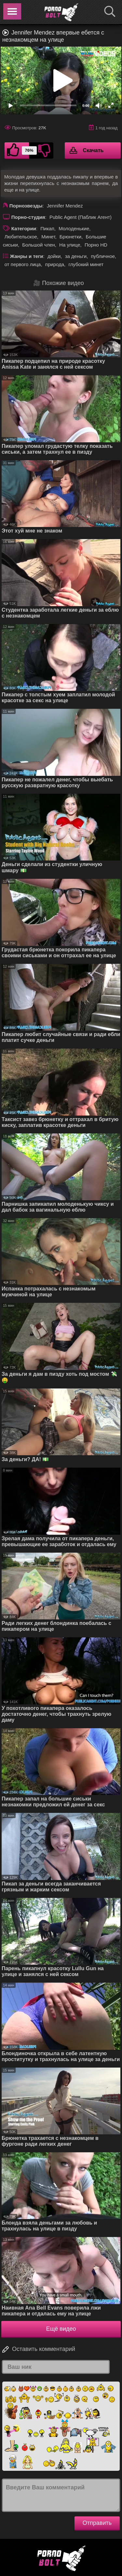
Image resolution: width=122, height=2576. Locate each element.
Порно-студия (28, 217)
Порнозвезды (26, 205)
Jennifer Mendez (65, 205)
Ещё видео (61, 2329)
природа (54, 264)
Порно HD (96, 245)
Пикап (47, 228)
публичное (103, 256)
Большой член (38, 245)
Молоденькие (74, 228)
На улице (69, 245)
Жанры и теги (26, 256)
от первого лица (23, 264)
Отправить (97, 2523)
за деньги (76, 256)
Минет (48, 236)
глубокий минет (85, 264)
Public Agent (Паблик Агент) (80, 217)
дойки (54, 256)
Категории (23, 228)
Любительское (21, 236)
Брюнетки (70, 236)
